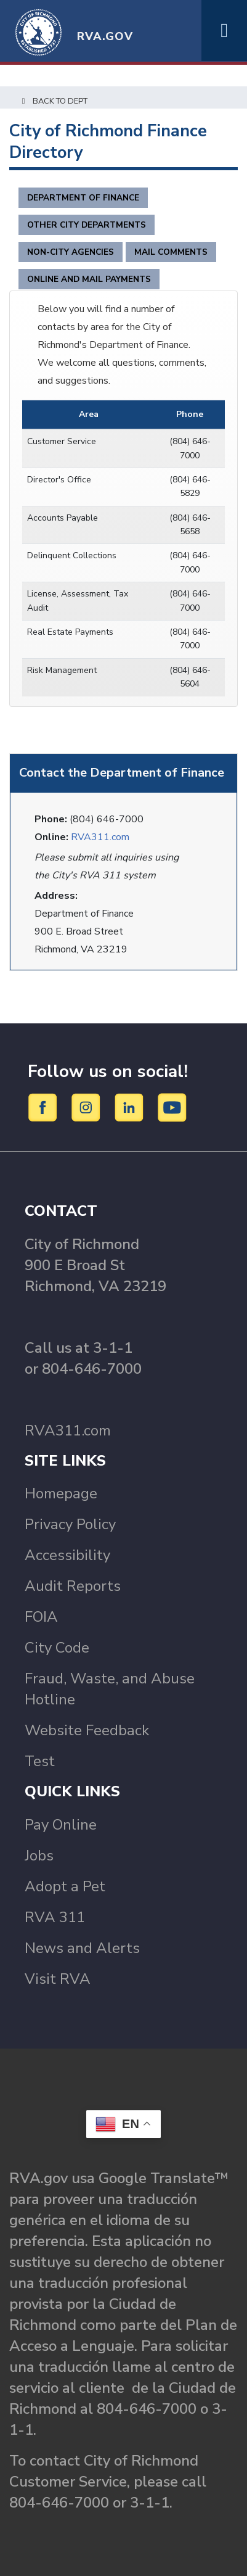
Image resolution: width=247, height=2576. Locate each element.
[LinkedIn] (131, 1107)
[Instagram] (88, 1107)
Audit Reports (73, 1586)
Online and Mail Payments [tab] (89, 279)
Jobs (39, 1855)
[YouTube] (172, 1107)
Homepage (61, 1493)
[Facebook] (45, 1107)
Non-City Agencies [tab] (70, 252)
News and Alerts (82, 1948)
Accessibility (67, 1555)
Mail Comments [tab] (171, 252)
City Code (57, 1647)
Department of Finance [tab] (83, 198)
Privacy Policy (70, 1524)
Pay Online (61, 1825)
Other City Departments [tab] (86, 225)
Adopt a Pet (65, 1886)
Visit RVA (58, 1979)
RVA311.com (100, 837)
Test (40, 1761)
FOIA (41, 1617)
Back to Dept (52, 101)
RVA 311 (55, 1917)
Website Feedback (87, 1730)
